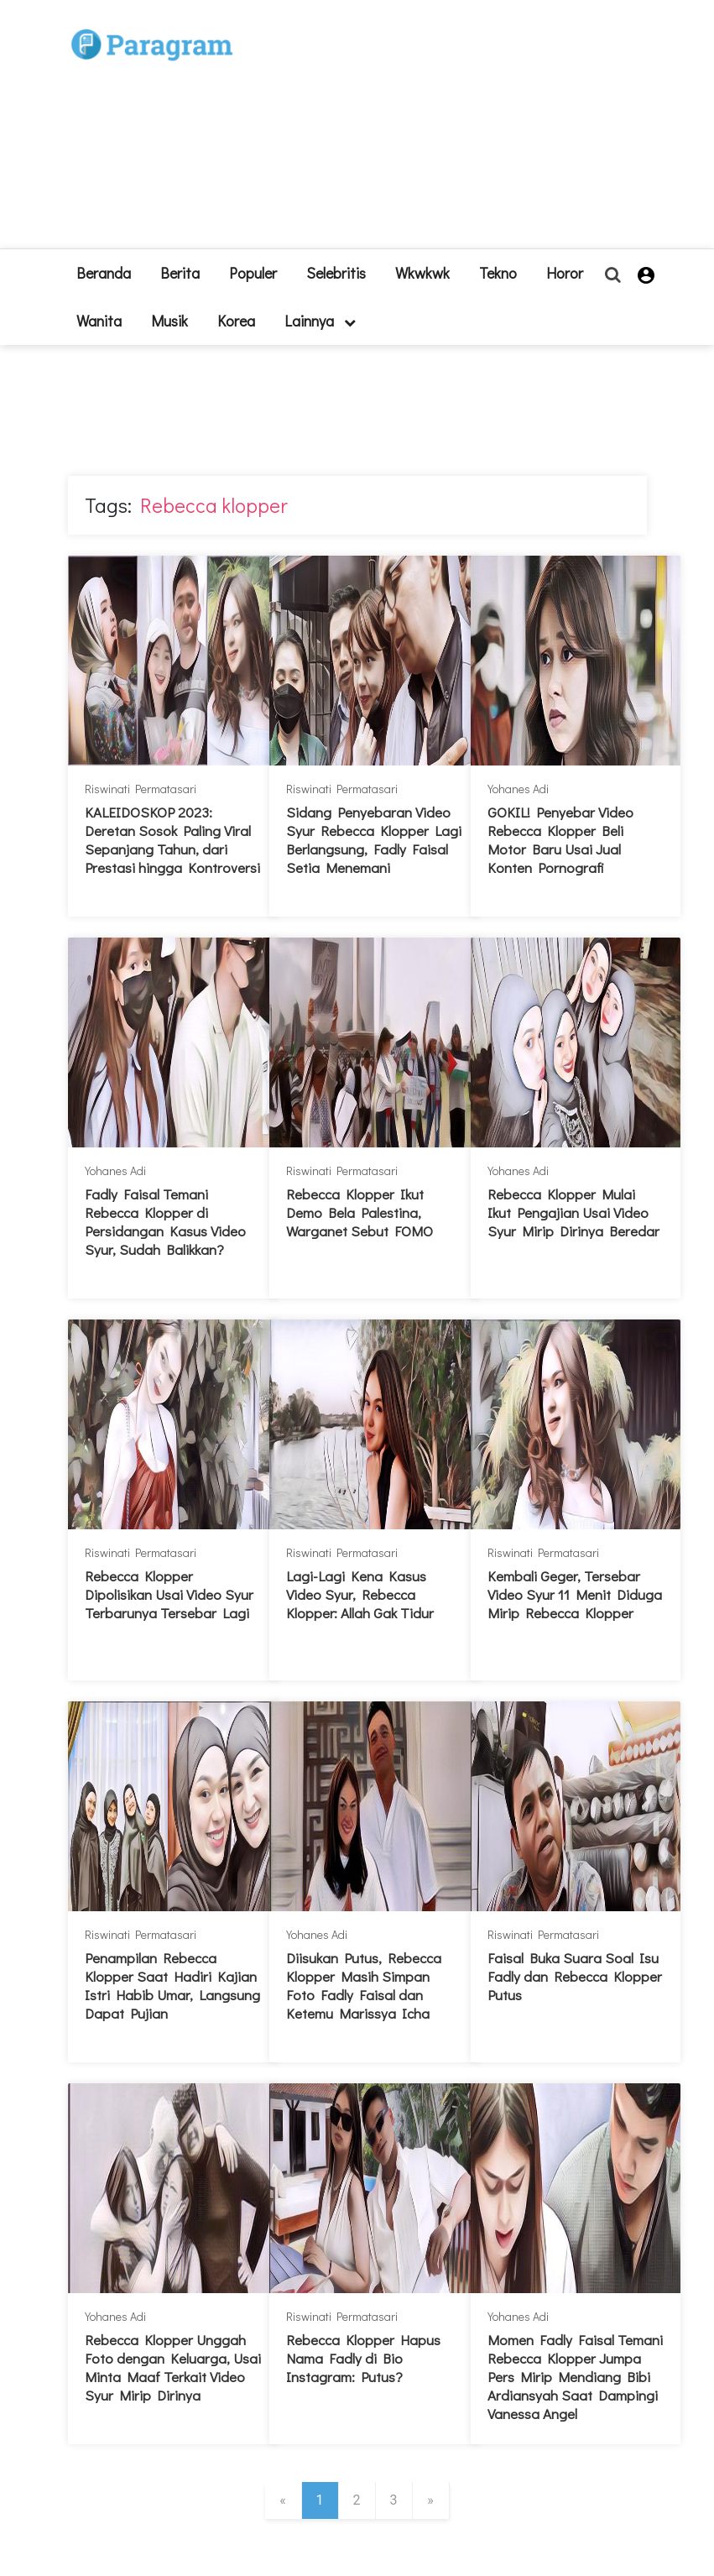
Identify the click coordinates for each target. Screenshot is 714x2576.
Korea (236, 321)
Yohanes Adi (518, 789)
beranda (103, 273)
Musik (169, 321)
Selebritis (336, 273)
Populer (253, 273)
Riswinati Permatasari (140, 789)
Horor (564, 273)
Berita (180, 273)
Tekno (498, 273)
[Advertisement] (376, 130)
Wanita (99, 321)
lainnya (320, 321)
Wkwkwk (422, 273)
